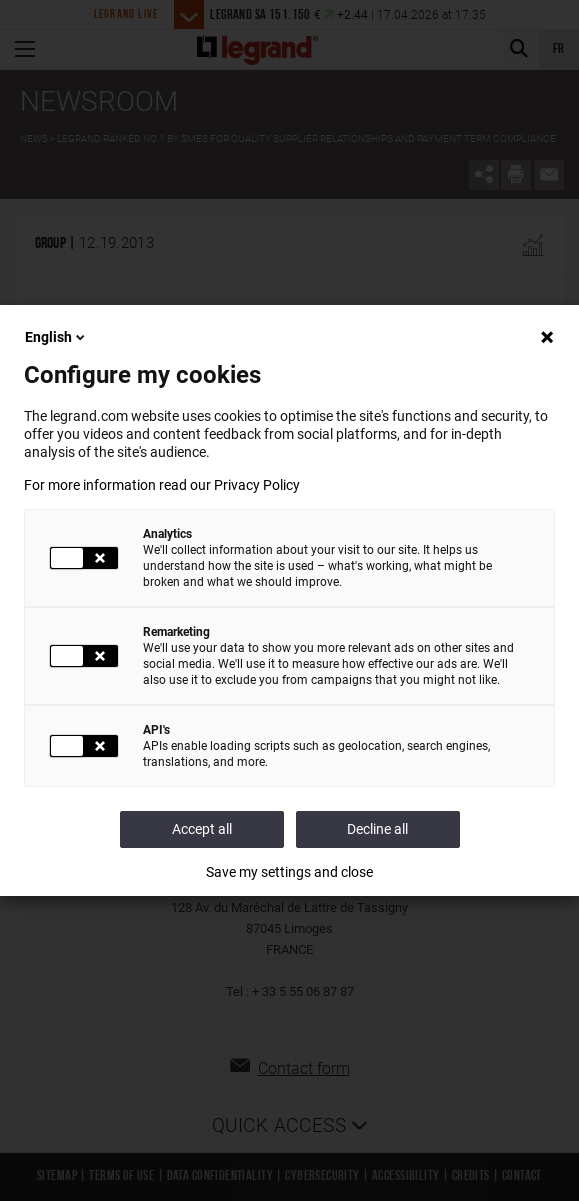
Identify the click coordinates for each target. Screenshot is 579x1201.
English (56, 337)
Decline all (377, 829)
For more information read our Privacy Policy (162, 485)
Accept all (202, 829)
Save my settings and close (289, 872)
